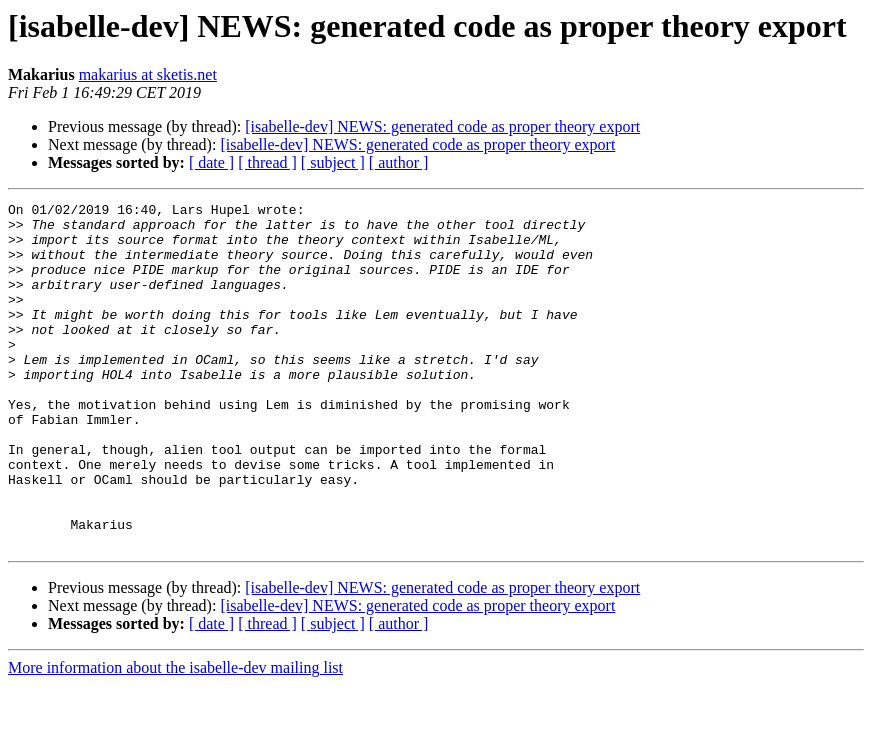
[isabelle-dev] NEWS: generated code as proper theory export (442, 126)
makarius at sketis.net (148, 74)
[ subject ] (333, 162)
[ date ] (211, 162)
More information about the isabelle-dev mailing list (175, 736)
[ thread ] (267, 162)
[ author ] (399, 162)
